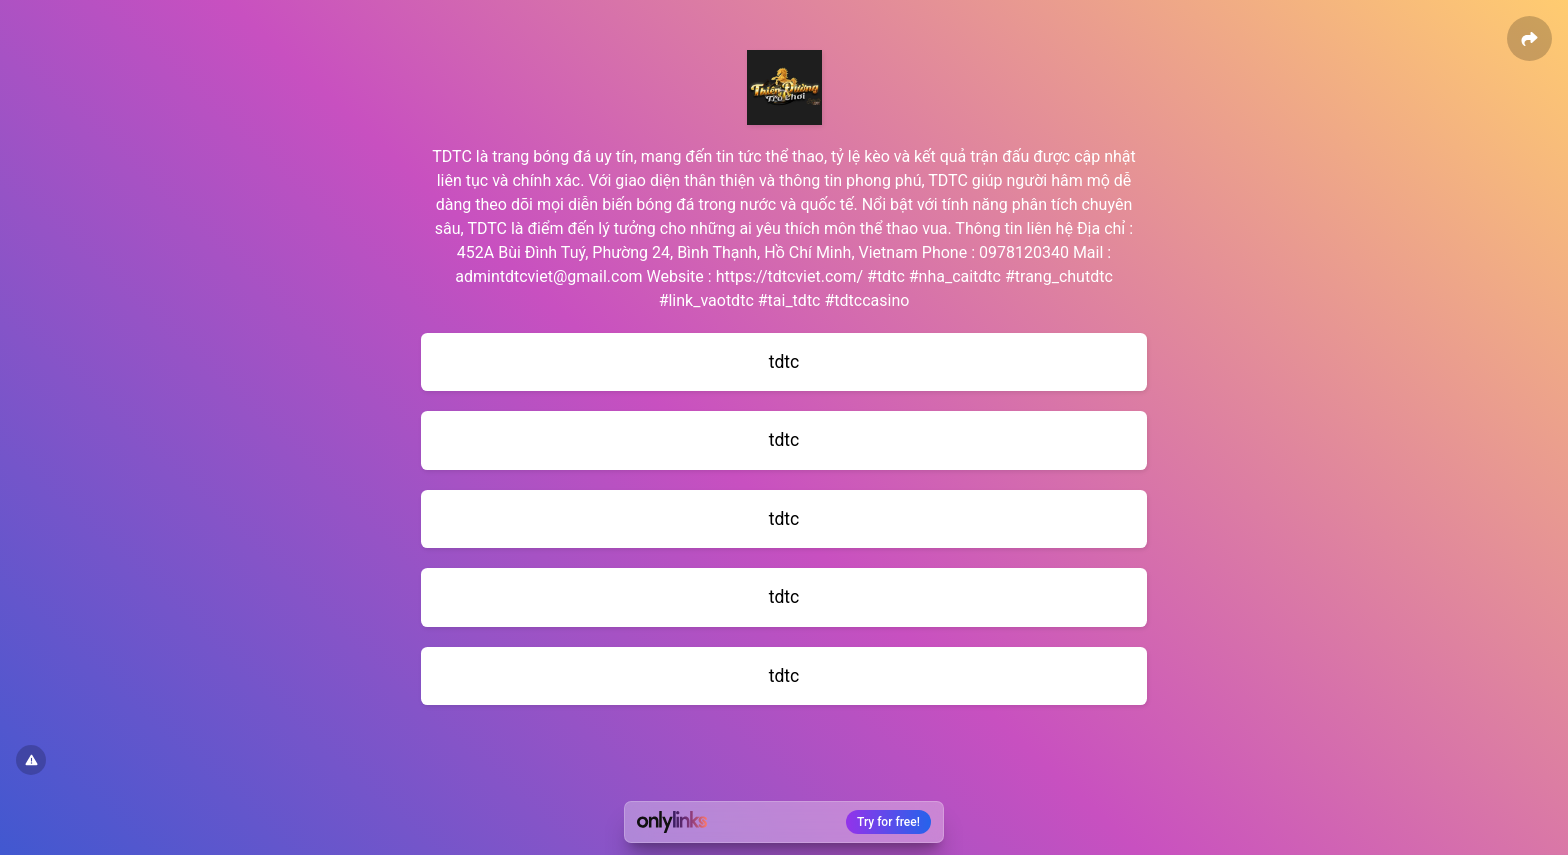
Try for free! (888, 822)
